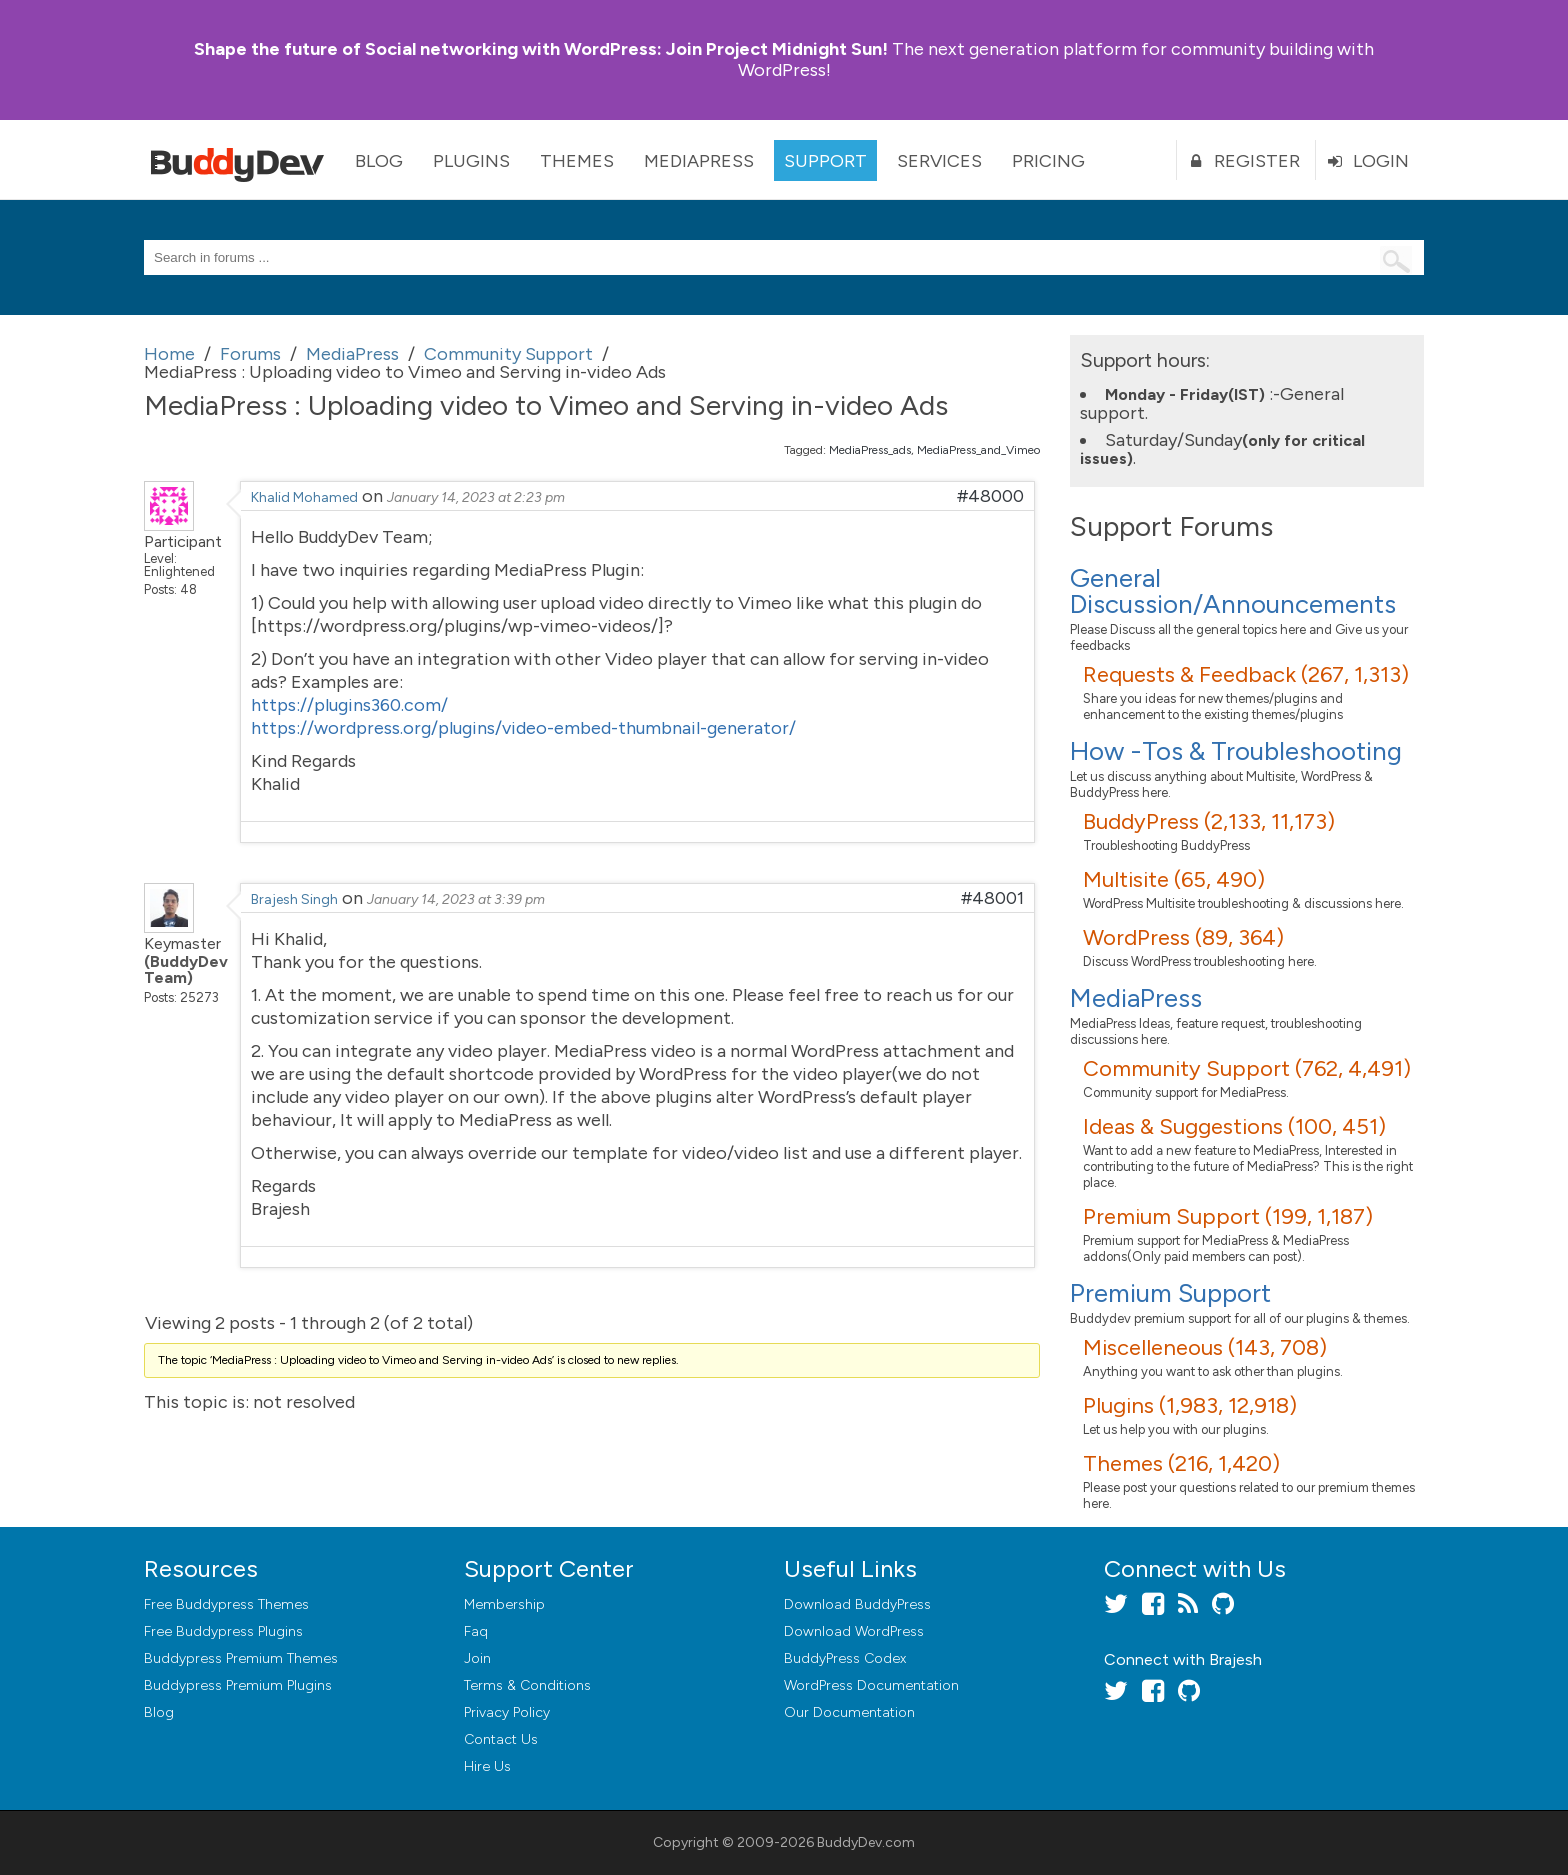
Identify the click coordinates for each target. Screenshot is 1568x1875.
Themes (577, 161)
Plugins (471, 161)
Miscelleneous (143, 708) (1205, 1347)
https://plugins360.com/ (349, 705)
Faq (476, 1631)
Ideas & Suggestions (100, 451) (1234, 1126)
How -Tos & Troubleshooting (1236, 751)
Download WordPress (854, 1631)
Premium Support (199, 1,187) (1228, 1216)
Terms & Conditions (527, 1685)
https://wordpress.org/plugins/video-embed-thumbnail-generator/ (523, 728)
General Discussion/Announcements (1233, 591)
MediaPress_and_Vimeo (978, 450)
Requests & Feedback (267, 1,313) (1246, 674)
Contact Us (501, 1739)
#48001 (992, 898)
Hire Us (487, 1766)
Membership (504, 1604)
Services (939, 161)
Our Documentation (849, 1712)
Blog (379, 161)
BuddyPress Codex (845, 1658)
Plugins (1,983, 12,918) (1190, 1405)
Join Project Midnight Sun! (541, 49)
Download (857, 1604)
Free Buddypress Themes (226, 1604)
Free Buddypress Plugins (223, 1631)
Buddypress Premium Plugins (238, 1685)
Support (825, 161)
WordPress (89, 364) (1183, 937)
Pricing (1048, 161)
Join (477, 1658)
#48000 (990, 496)
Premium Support (1170, 1293)
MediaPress (699, 161)
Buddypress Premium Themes (241, 1658)
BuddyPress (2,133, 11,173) (1209, 821)
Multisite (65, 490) (1174, 879)
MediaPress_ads (870, 450)
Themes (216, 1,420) (1181, 1463)
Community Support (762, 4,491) (1247, 1068)
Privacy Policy (507, 1712)
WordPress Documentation (871, 1685)
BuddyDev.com (866, 1842)
